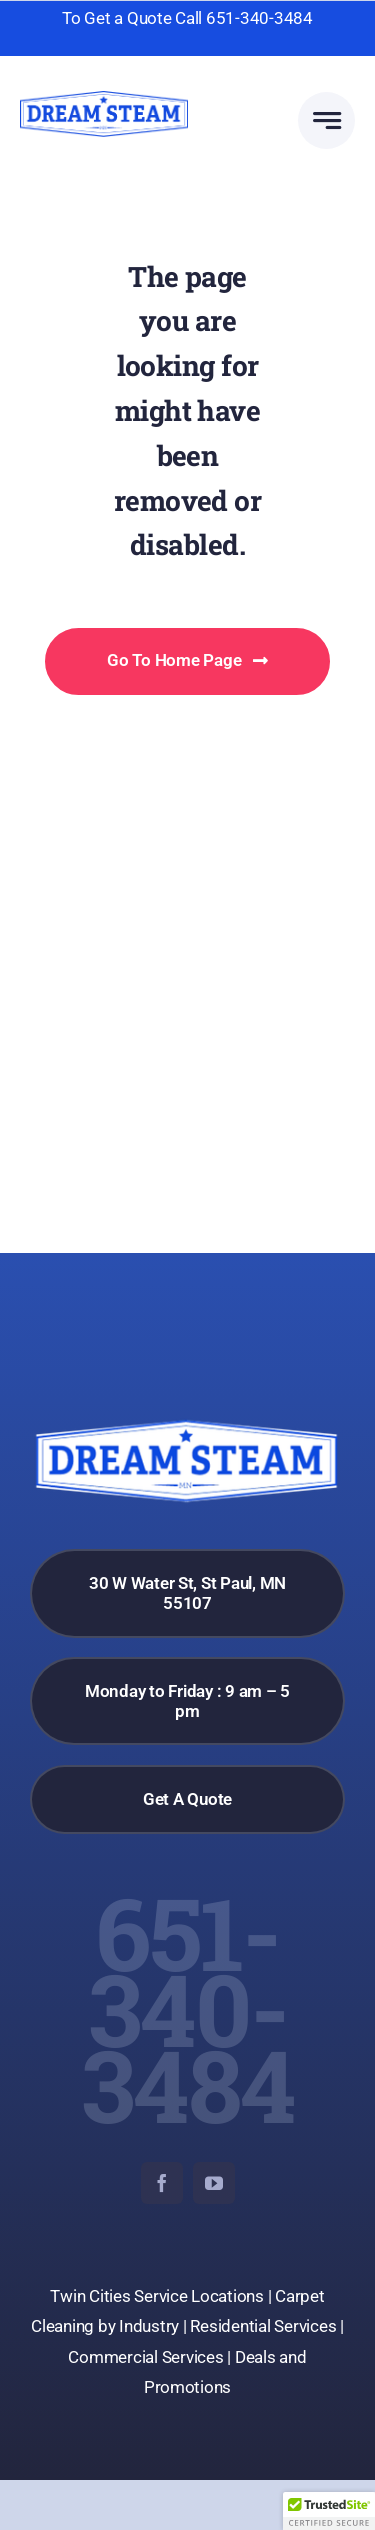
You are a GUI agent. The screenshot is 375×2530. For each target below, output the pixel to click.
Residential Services (263, 2326)
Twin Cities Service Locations (158, 2296)
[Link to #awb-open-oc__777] (326, 120)
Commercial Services (145, 2357)
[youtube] (214, 2183)
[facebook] (162, 2183)
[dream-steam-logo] (104, 99)
